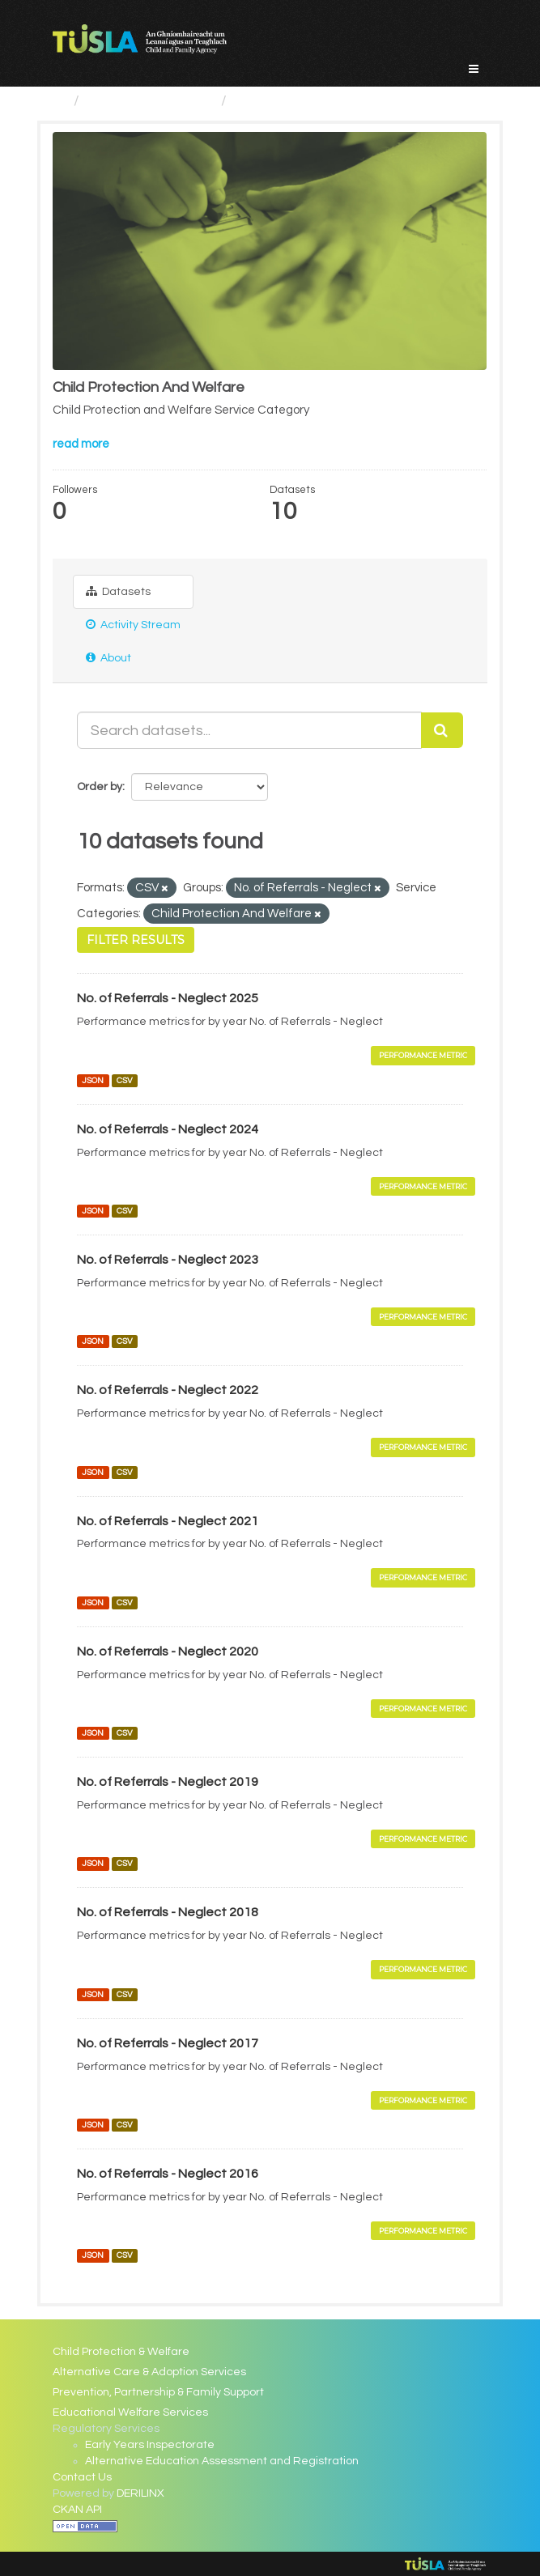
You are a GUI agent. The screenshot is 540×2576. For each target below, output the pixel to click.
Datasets (118, 591)
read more (81, 444)
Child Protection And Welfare (330, 100)
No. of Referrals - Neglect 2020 (167, 1651)
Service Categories (150, 100)
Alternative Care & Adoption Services (149, 2372)
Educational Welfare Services (130, 2412)
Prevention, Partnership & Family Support (158, 2392)
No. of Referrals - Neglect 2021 (167, 1521)
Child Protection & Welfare (121, 2351)
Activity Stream (133, 624)
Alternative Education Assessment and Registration (222, 2461)
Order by (99, 787)
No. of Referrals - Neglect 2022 (167, 1390)
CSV (125, 1080)
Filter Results (136, 940)
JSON (93, 1080)
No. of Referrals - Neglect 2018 (167, 1912)
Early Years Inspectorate (150, 2445)
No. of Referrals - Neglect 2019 (167, 1781)
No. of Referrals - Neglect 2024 (167, 1129)
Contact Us (82, 2477)
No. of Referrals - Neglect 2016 (167, 2173)
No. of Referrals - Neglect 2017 (167, 2043)
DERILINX (140, 2493)
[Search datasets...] (249, 730)
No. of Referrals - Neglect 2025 (167, 998)
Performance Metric (423, 1055)
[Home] (59, 100)
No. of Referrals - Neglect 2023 (167, 1259)
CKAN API (77, 2509)
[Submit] (442, 730)
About (108, 658)
